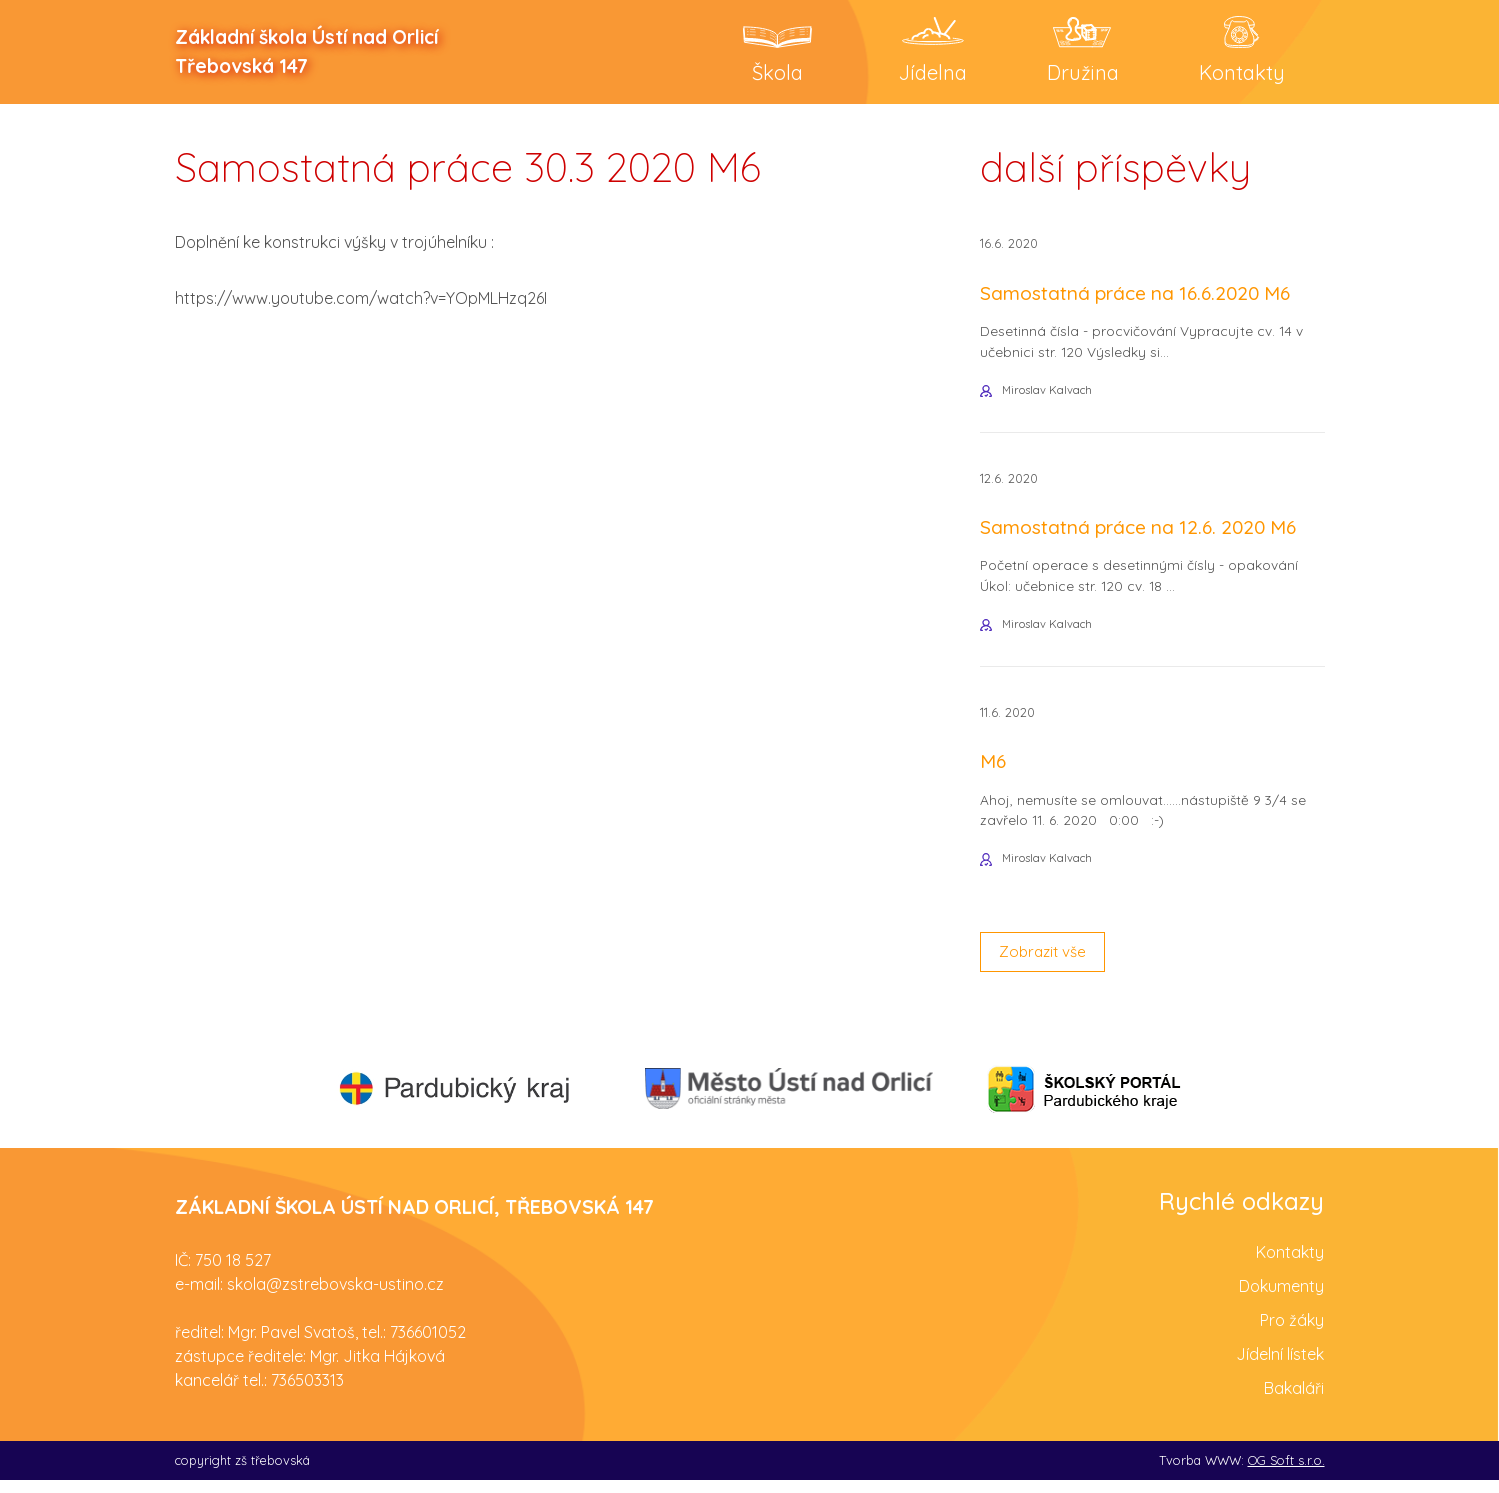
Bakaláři (1294, 1400)
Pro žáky (1292, 1332)
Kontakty (1290, 1264)
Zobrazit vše (1046, 964)
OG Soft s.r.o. (1286, 1472)
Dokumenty (1281, 1298)
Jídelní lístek (1280, 1366)
